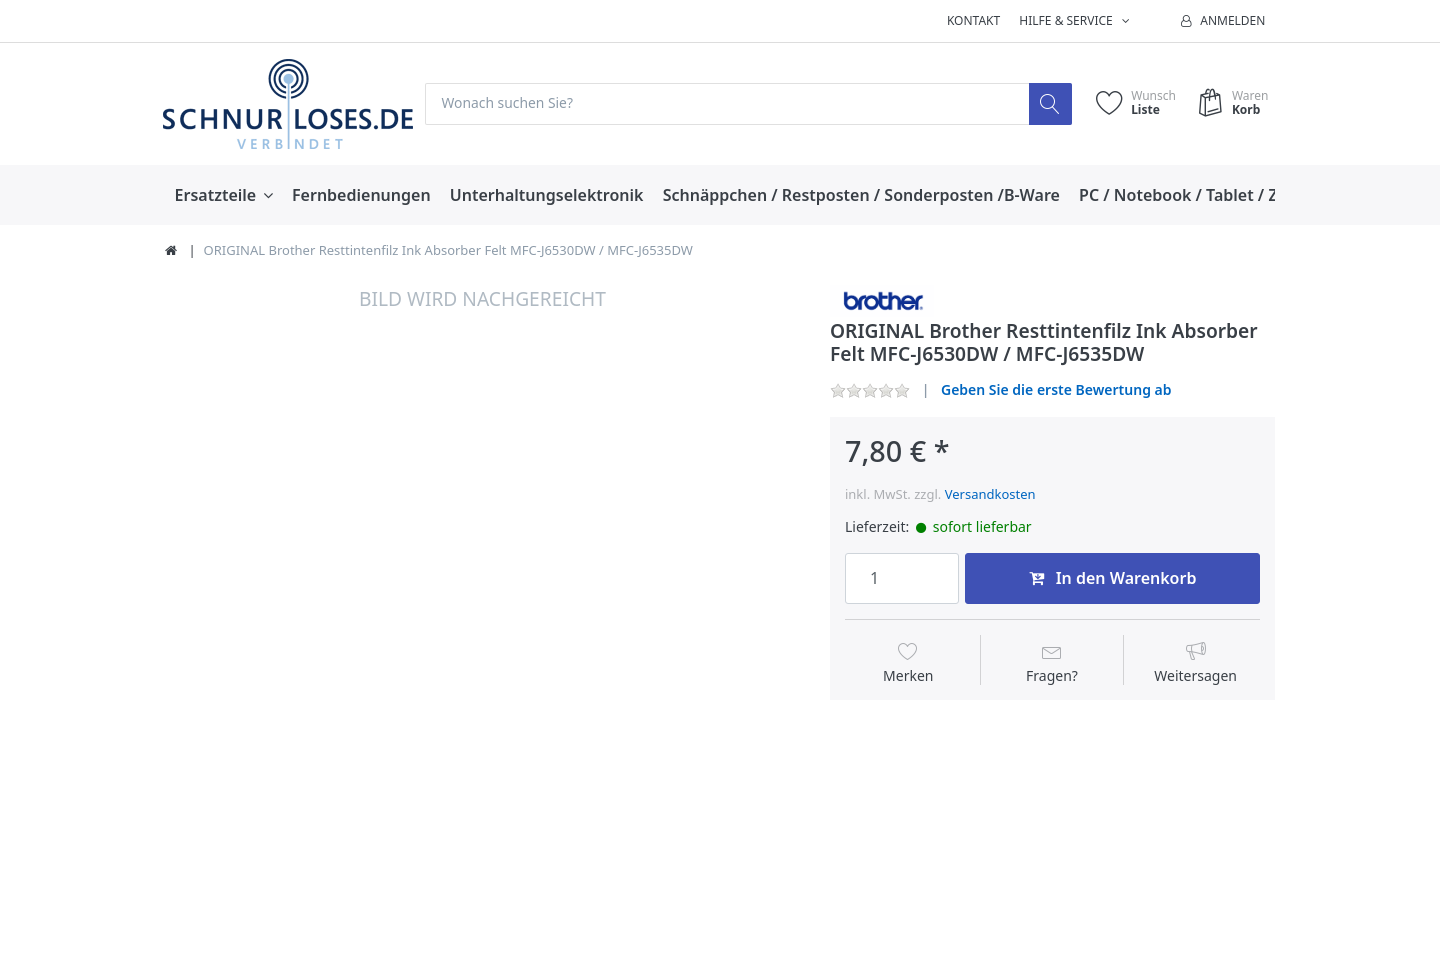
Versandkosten (990, 494)
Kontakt (973, 20)
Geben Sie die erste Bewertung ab (1056, 389)
